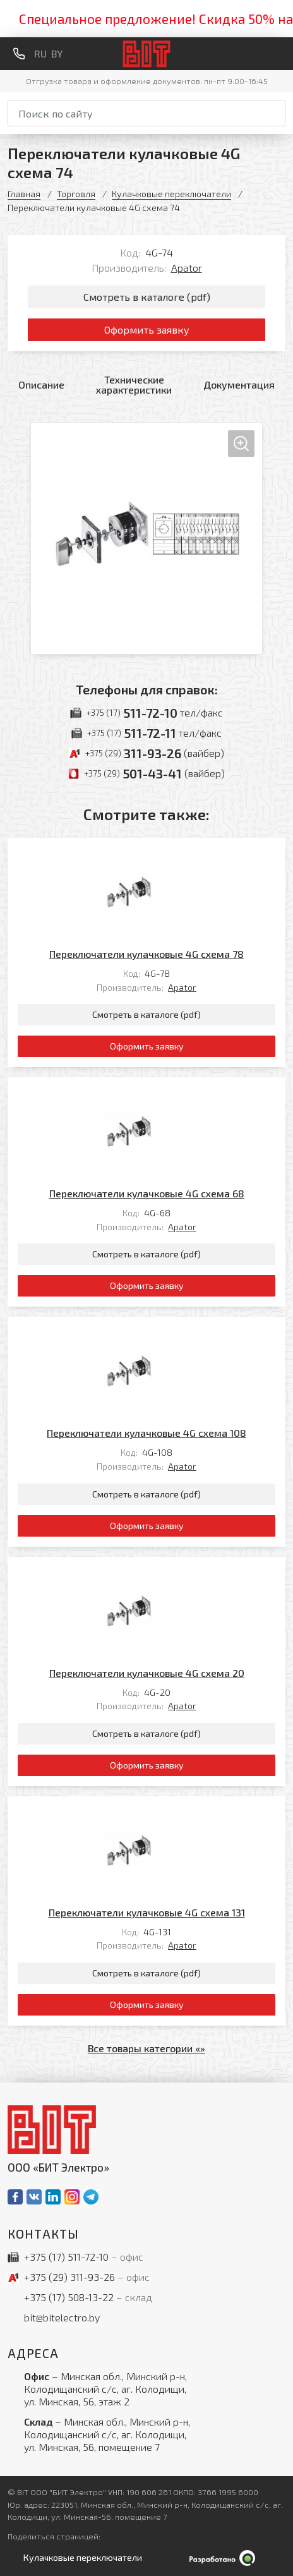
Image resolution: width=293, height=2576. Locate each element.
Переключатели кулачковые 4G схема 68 (146, 1193)
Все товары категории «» (146, 2048)
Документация (239, 384)
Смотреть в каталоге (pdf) (146, 297)
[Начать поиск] (277, 111)
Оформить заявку (146, 330)
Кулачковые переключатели (171, 193)
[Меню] (280, 53)
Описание (41, 384)
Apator (186, 268)
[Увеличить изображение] (146, 538)
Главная (24, 193)
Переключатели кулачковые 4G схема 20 (146, 1673)
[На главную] (146, 54)
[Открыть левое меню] (80, 2557)
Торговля (76, 193)
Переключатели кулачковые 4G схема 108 (146, 1433)
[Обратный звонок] (19, 53)
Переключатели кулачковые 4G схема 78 (146, 954)
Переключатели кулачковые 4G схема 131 (147, 1912)
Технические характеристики (134, 384)
